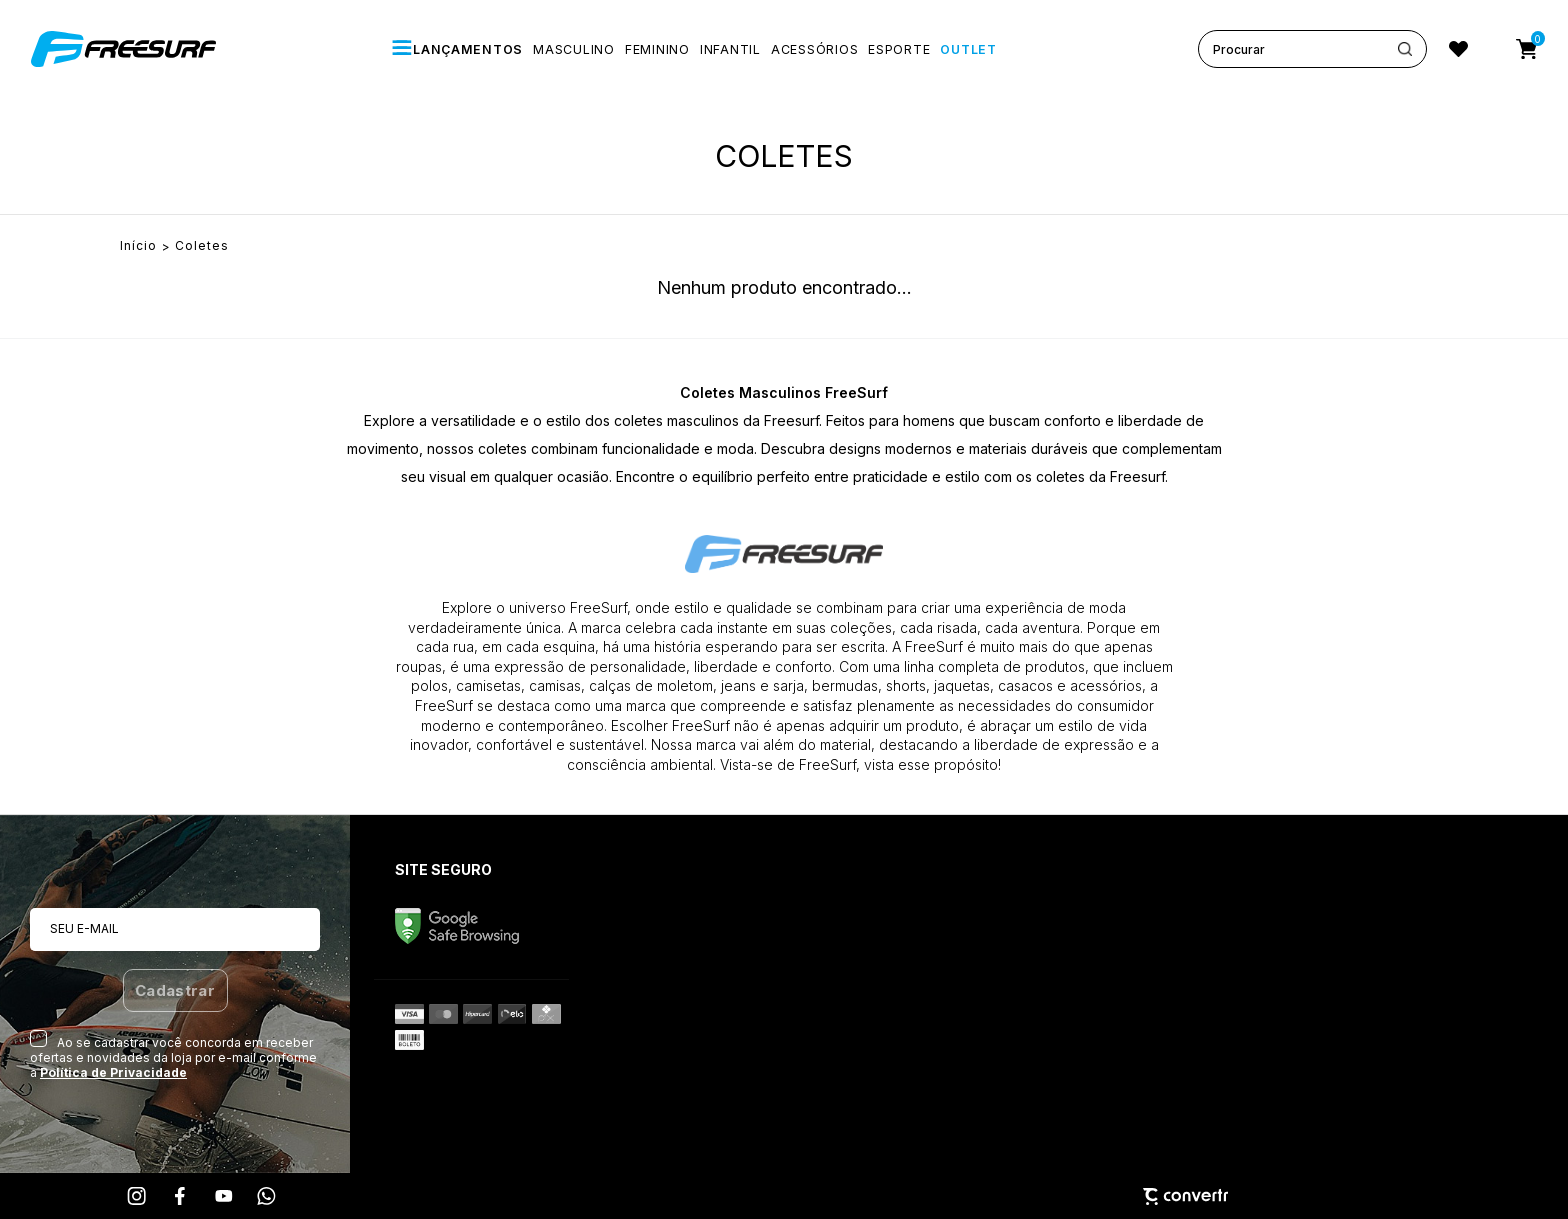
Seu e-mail (84, 928)
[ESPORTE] (899, 49)
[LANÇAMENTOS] (457, 49)
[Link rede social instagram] (138, 1196)
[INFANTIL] (730, 49)
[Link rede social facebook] (181, 1196)
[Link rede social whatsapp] (267, 1196)
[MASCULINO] (574, 49)
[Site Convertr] (784, 1196)
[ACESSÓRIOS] (814, 49)
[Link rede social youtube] (224, 1196)
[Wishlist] (1458, 49)
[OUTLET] (968, 49)
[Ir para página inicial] (138, 246)
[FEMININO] (657, 49)
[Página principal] (126, 49)
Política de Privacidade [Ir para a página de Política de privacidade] (113, 1072)
